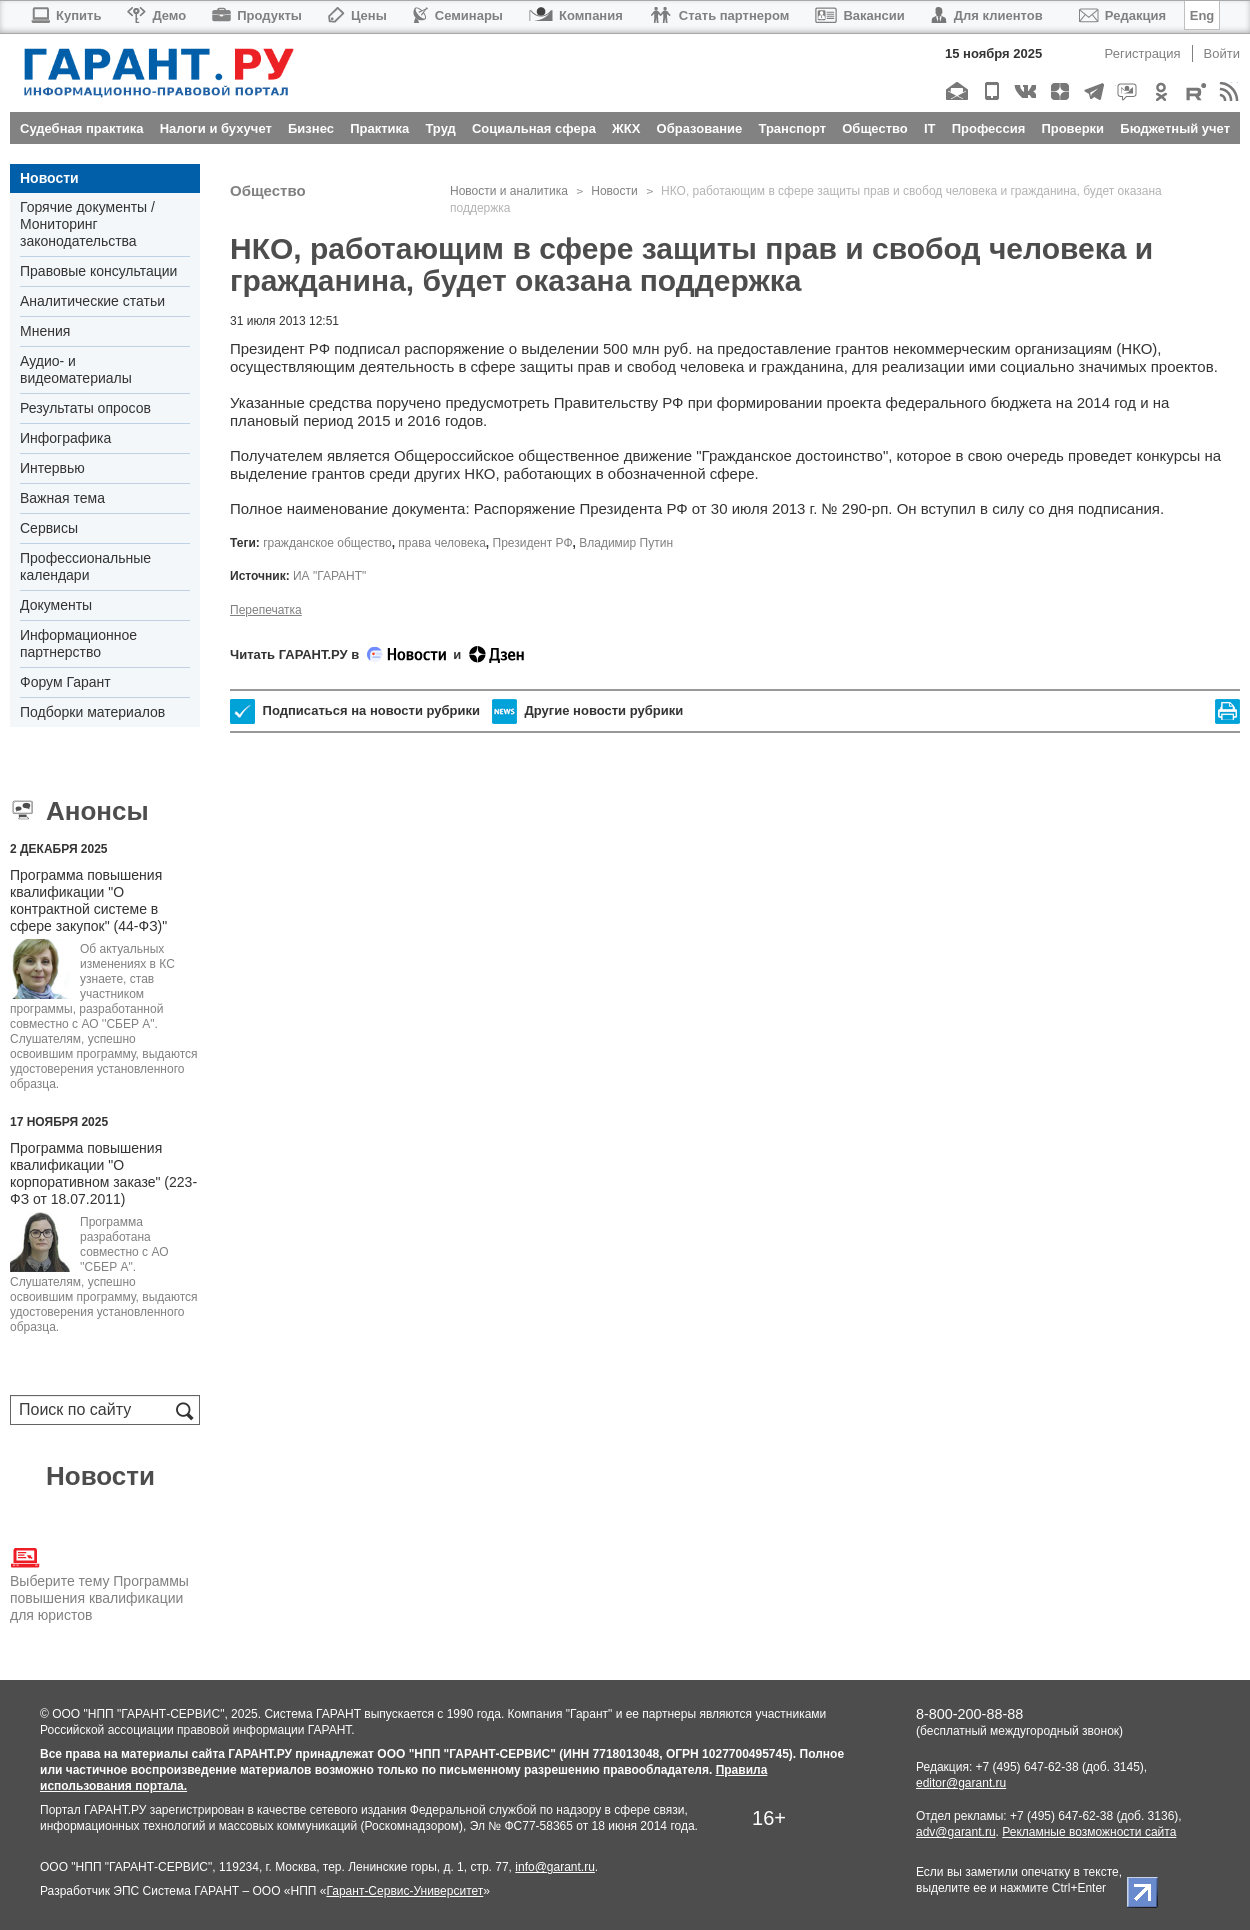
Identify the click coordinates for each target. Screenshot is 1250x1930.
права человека (442, 543)
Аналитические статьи (92, 301)
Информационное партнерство (78, 643)
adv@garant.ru (956, 1832)
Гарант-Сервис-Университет (404, 1891)
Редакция (1122, 15)
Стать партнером (719, 15)
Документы (56, 605)
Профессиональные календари (85, 566)
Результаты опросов (85, 408)
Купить (65, 15)
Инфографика (65, 438)
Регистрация (1143, 53)
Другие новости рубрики (587, 711)
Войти (1222, 53)
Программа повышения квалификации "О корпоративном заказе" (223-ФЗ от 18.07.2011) (103, 1173)
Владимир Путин (626, 543)
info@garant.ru (555, 1867)
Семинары (458, 15)
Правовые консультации (98, 271)
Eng (1202, 15)
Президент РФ (533, 543)
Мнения (45, 331)
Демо (156, 15)
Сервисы (49, 528)
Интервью (52, 468)
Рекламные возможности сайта (1089, 1832)
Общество (268, 190)
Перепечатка (266, 610)
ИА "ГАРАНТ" (329, 576)
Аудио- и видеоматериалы (76, 369)
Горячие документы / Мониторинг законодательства (87, 224)
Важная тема (62, 498)
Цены (357, 15)
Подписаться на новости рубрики (355, 711)
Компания (576, 15)
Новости (49, 178)
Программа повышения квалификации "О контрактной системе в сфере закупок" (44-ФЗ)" (88, 900)
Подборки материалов (92, 712)
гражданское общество (327, 543)
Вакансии (859, 15)
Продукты (257, 15)
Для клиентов (987, 15)
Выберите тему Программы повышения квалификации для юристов (99, 1583)
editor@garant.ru (961, 1783)
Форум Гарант (65, 682)
